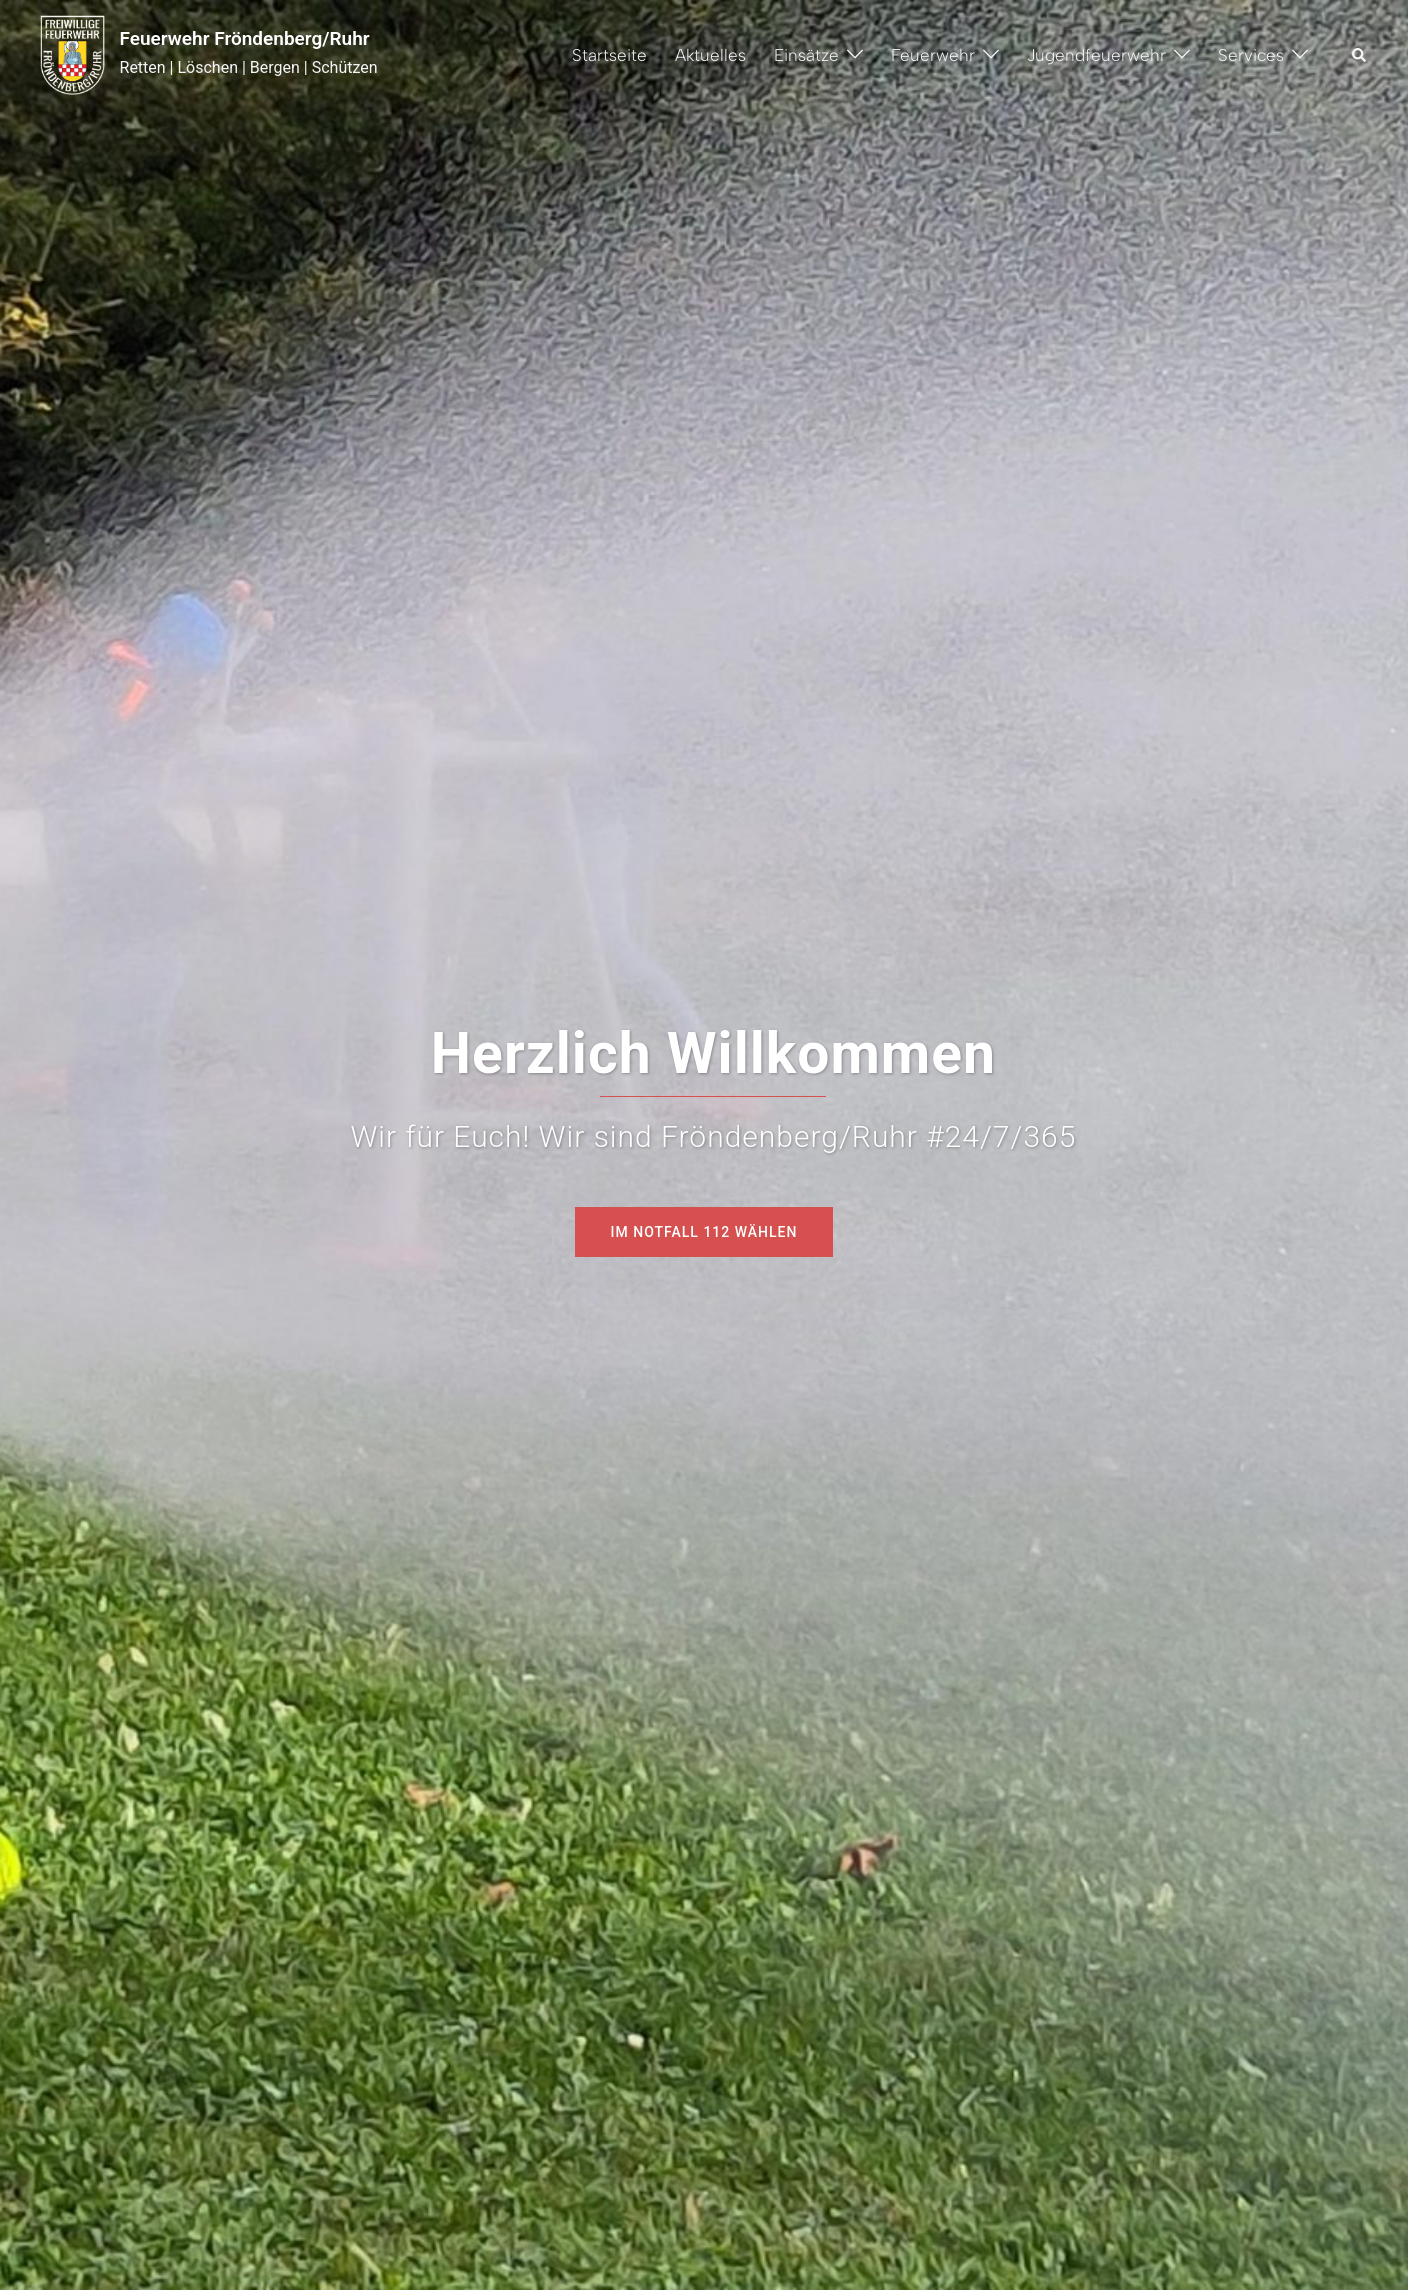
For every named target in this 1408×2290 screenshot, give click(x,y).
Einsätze (806, 55)
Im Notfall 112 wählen (704, 1232)
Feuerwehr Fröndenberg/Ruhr (245, 38)
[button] (1360, 55)
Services (1251, 55)
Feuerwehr (933, 55)
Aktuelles (710, 55)
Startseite (609, 55)
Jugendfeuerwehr (1096, 55)
